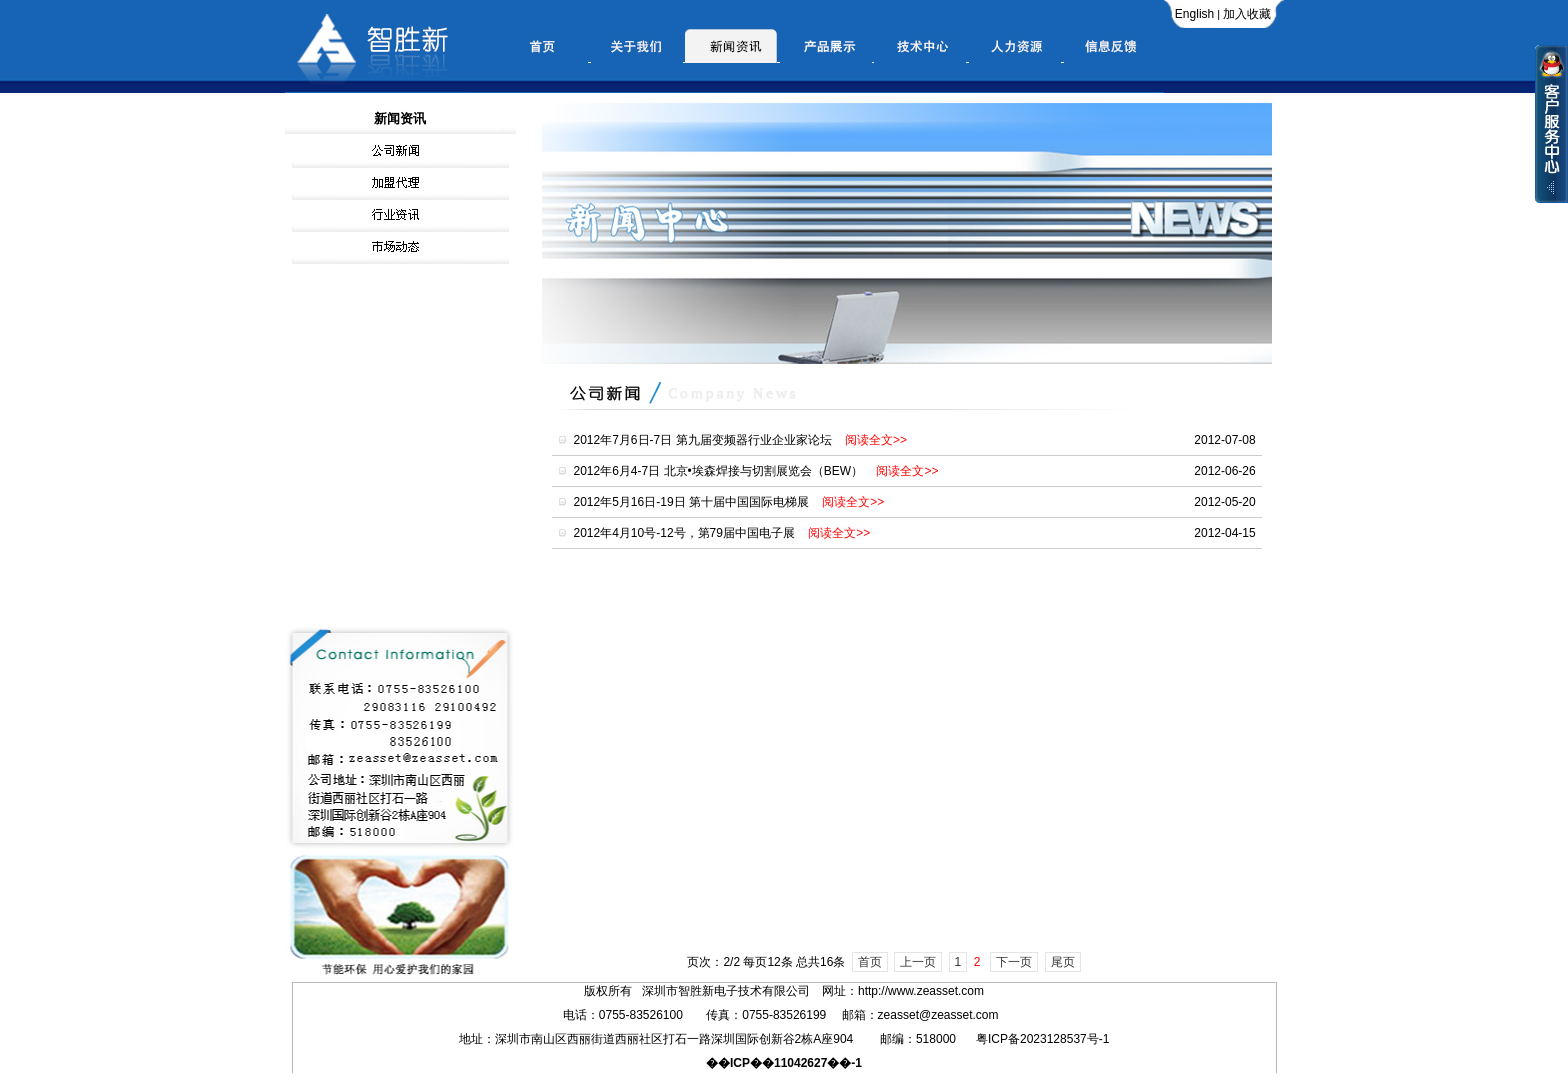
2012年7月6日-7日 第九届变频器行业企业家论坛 (740, 440)
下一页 (1014, 962)
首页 (870, 962)
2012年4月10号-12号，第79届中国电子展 (722, 533)
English (1194, 14)
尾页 (1063, 962)
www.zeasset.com (915, 991)
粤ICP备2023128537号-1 (1042, 1039)
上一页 (918, 962)
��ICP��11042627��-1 (784, 1063)
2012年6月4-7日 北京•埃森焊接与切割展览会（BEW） (756, 471)
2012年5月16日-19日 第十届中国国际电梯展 (729, 502)
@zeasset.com (959, 1015)
